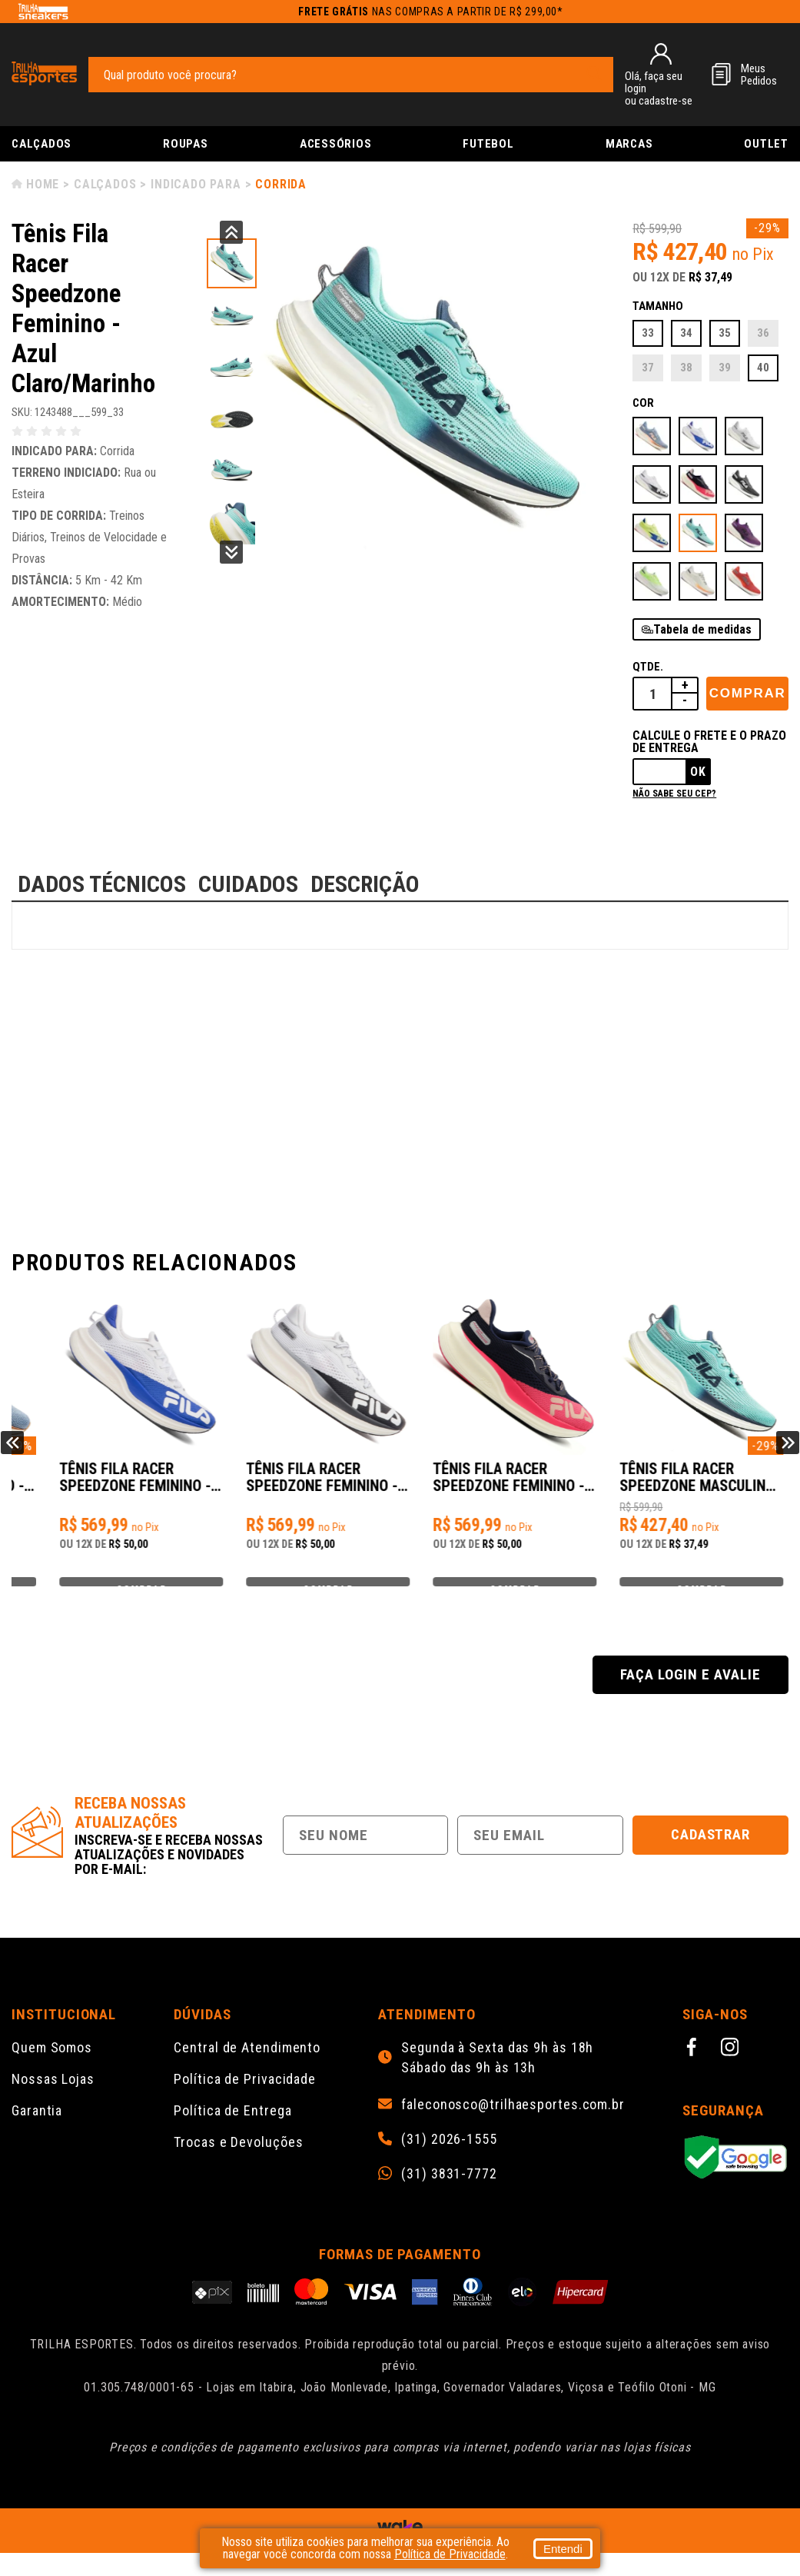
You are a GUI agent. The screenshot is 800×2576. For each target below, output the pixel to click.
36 (763, 333)
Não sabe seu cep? (674, 793)
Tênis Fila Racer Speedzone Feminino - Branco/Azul (301, 1485)
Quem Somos (52, 2070)
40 (763, 367)
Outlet (766, 144)
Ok (698, 771)
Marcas (629, 144)
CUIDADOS (248, 883)
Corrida (281, 184)
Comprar (747, 693)
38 (686, 367)
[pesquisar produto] (594, 74)
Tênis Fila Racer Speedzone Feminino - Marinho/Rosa (689, 1485)
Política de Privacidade (245, 2102)
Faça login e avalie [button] (690, 1697)
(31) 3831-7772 (449, 2197)
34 (686, 333)
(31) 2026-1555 (449, 2162)
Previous (231, 232)
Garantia (37, 2133)
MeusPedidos (759, 75)
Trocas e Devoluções (238, 2165)
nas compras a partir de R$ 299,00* (430, 11)
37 (648, 367)
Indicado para (196, 184)
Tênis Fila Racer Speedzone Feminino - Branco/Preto (495, 1485)
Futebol (488, 144)
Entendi (563, 2548)
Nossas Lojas (53, 2102)
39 (725, 367)
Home (42, 184)
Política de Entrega (232, 2133)
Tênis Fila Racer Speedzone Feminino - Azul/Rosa (106, 1485)
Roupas (185, 144)
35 (725, 333)
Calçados (41, 144)
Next (231, 552)
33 (648, 333)
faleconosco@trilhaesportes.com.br (513, 2127)
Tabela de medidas (702, 629)
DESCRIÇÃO (365, 883)
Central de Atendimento (247, 2070)
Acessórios (336, 144)
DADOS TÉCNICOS (102, 883)
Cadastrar (711, 1857)
